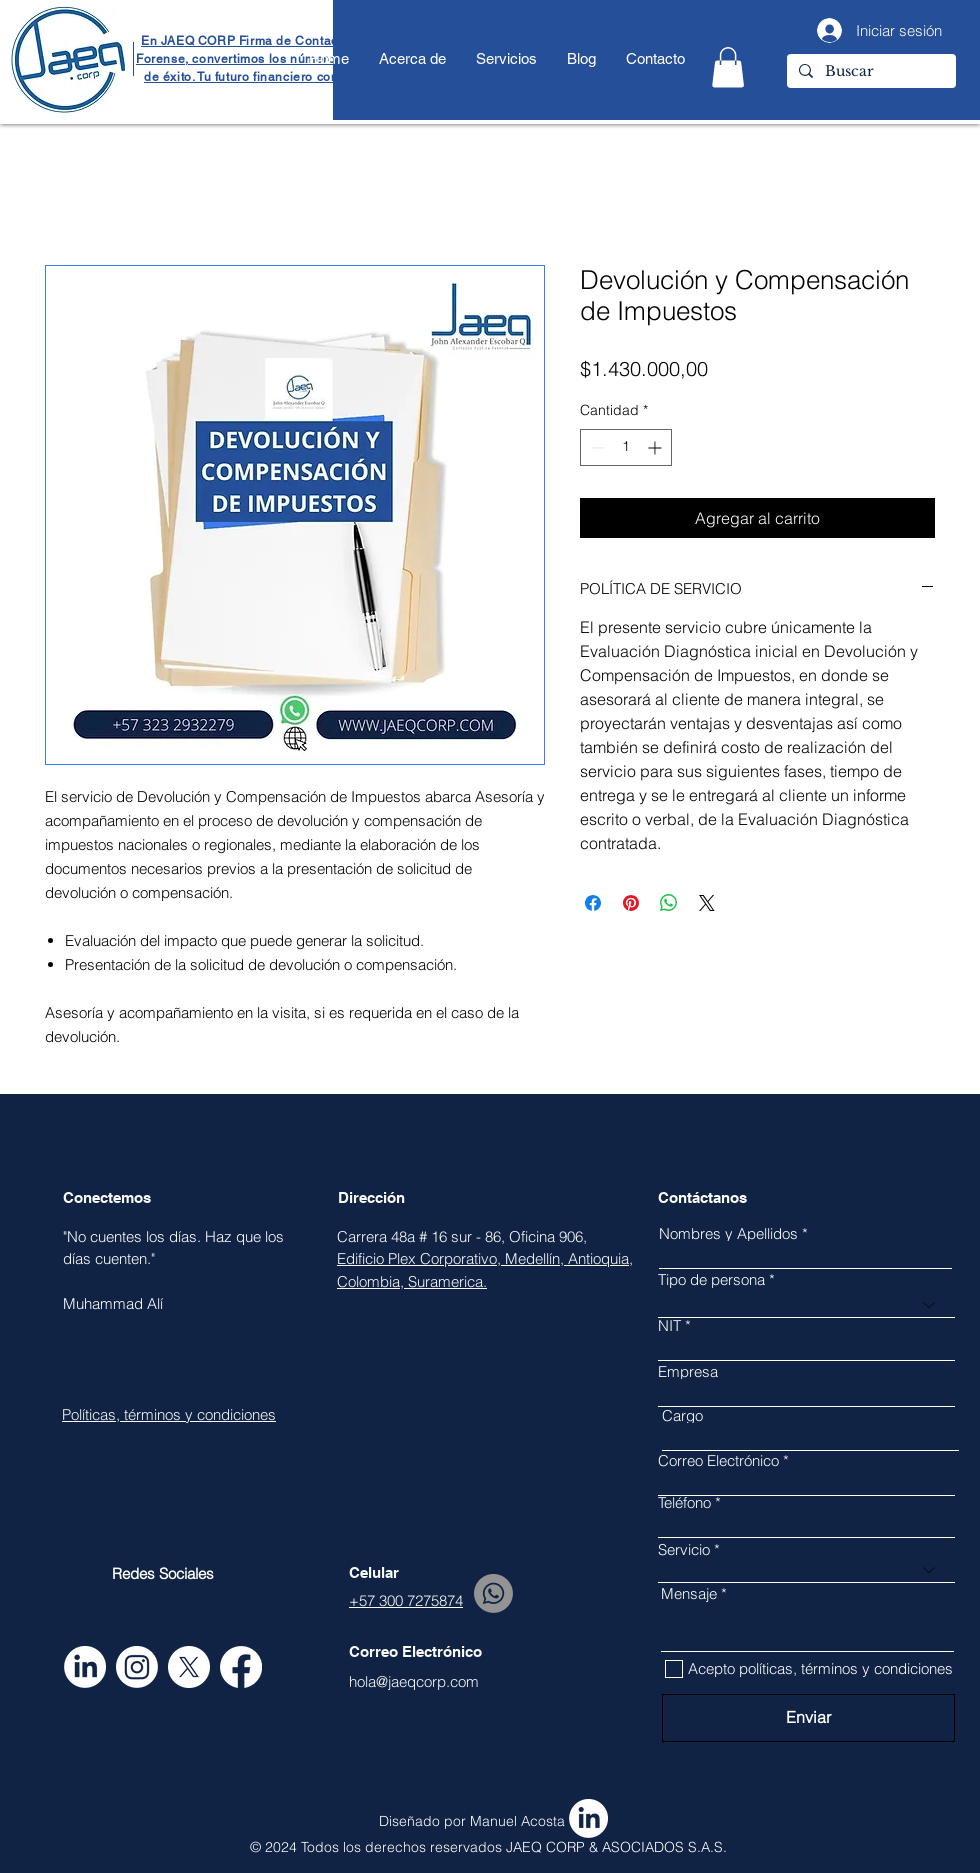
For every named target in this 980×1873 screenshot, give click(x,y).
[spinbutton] (626, 447)
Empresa (688, 1371)
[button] (728, 67)
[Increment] (656, 447)
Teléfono (684, 1502)
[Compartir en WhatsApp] (669, 903)
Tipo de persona (711, 1279)
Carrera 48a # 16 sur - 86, (423, 1236)
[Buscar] (869, 72)
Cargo (682, 1415)
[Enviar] (808, 1718)
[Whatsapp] (493, 1593)
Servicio (684, 1549)
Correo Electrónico (718, 1460)
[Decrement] (595, 447)
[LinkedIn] (85, 1667)
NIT (669, 1325)
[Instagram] (137, 1667)
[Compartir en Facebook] (593, 903)
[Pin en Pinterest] (631, 903)
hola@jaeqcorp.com (414, 1681)
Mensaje (689, 1593)
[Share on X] (707, 903)
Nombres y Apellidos (728, 1233)
